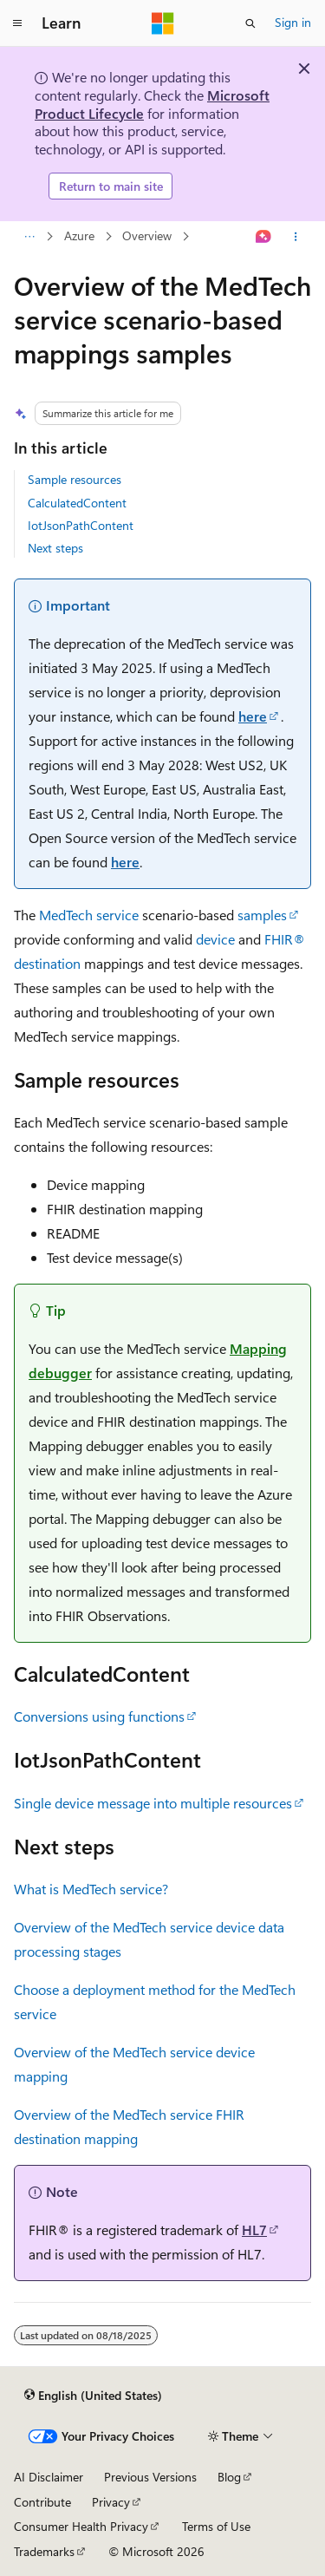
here (252, 716)
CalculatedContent (77, 502)
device (215, 939)
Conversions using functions (99, 1716)
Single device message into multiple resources (153, 1803)
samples (262, 915)
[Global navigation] (17, 23)
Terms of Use (216, 2526)
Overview (147, 236)
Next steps (55, 547)
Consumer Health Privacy (81, 2526)
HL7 (254, 2229)
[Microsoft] (163, 23)
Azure (79, 236)
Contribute (42, 2502)
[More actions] (296, 237)
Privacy (111, 2502)
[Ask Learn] (264, 237)
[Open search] (250, 23)
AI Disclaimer (48, 2476)
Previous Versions (150, 2476)
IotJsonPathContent (80, 525)
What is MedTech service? (91, 1889)
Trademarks (44, 2551)
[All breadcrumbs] (29, 237)
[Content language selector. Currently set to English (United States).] (93, 2395)
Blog (229, 2476)
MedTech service (89, 915)
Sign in (293, 22)
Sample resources (74, 479)
